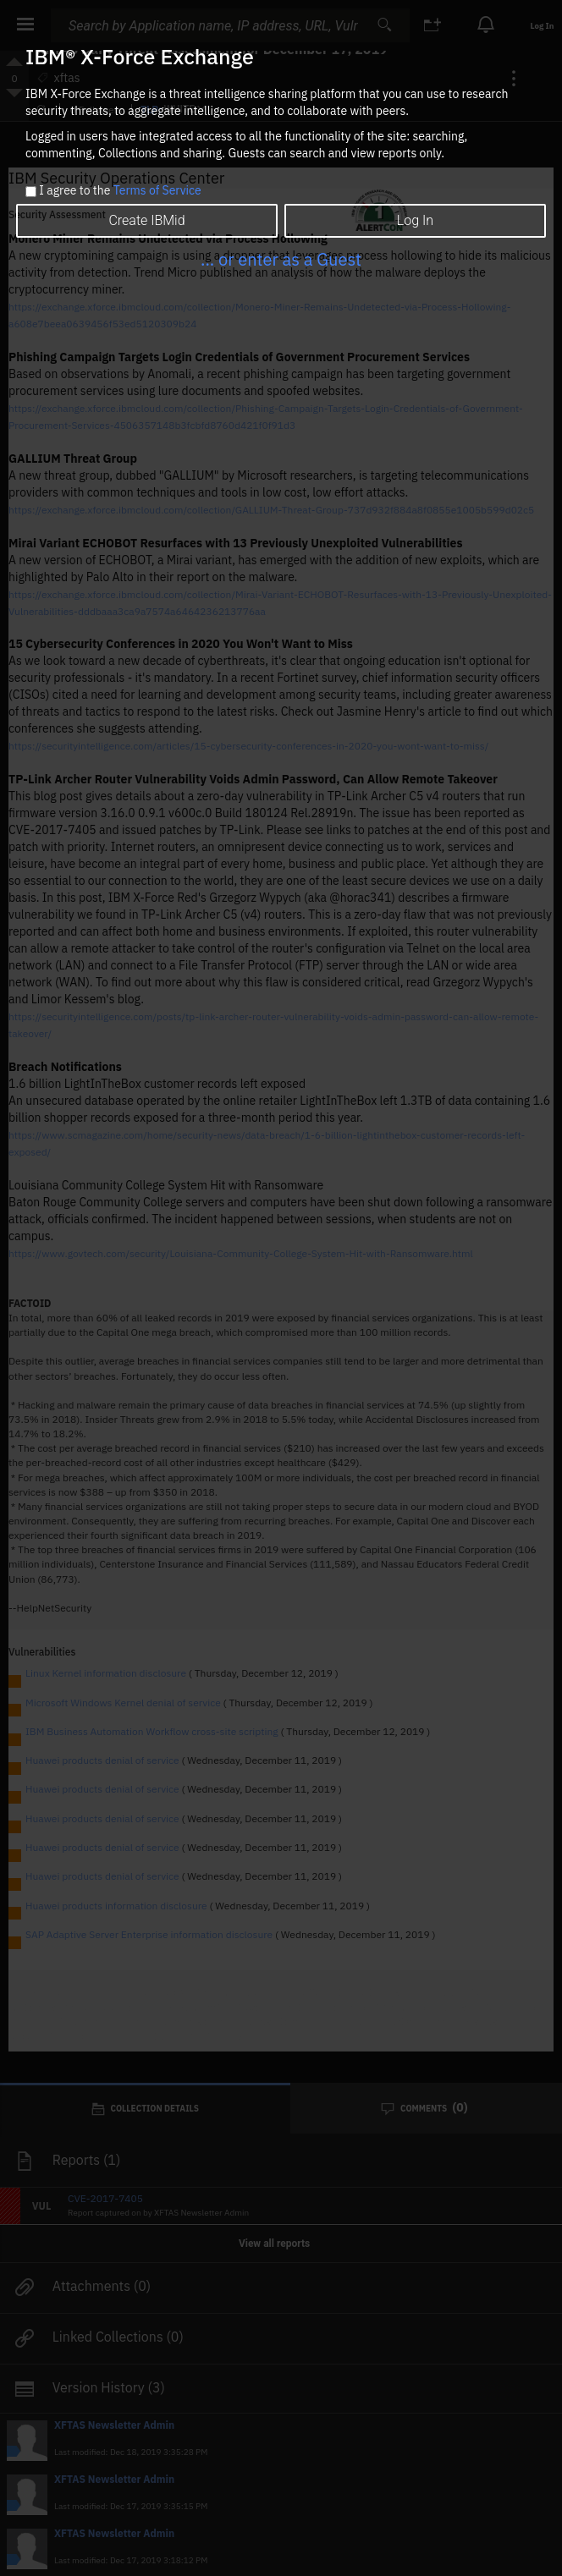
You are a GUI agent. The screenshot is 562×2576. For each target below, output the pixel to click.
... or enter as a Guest (281, 259)
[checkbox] (30, 191)
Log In (415, 220)
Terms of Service (157, 190)
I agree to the (120, 191)
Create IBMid (146, 220)
